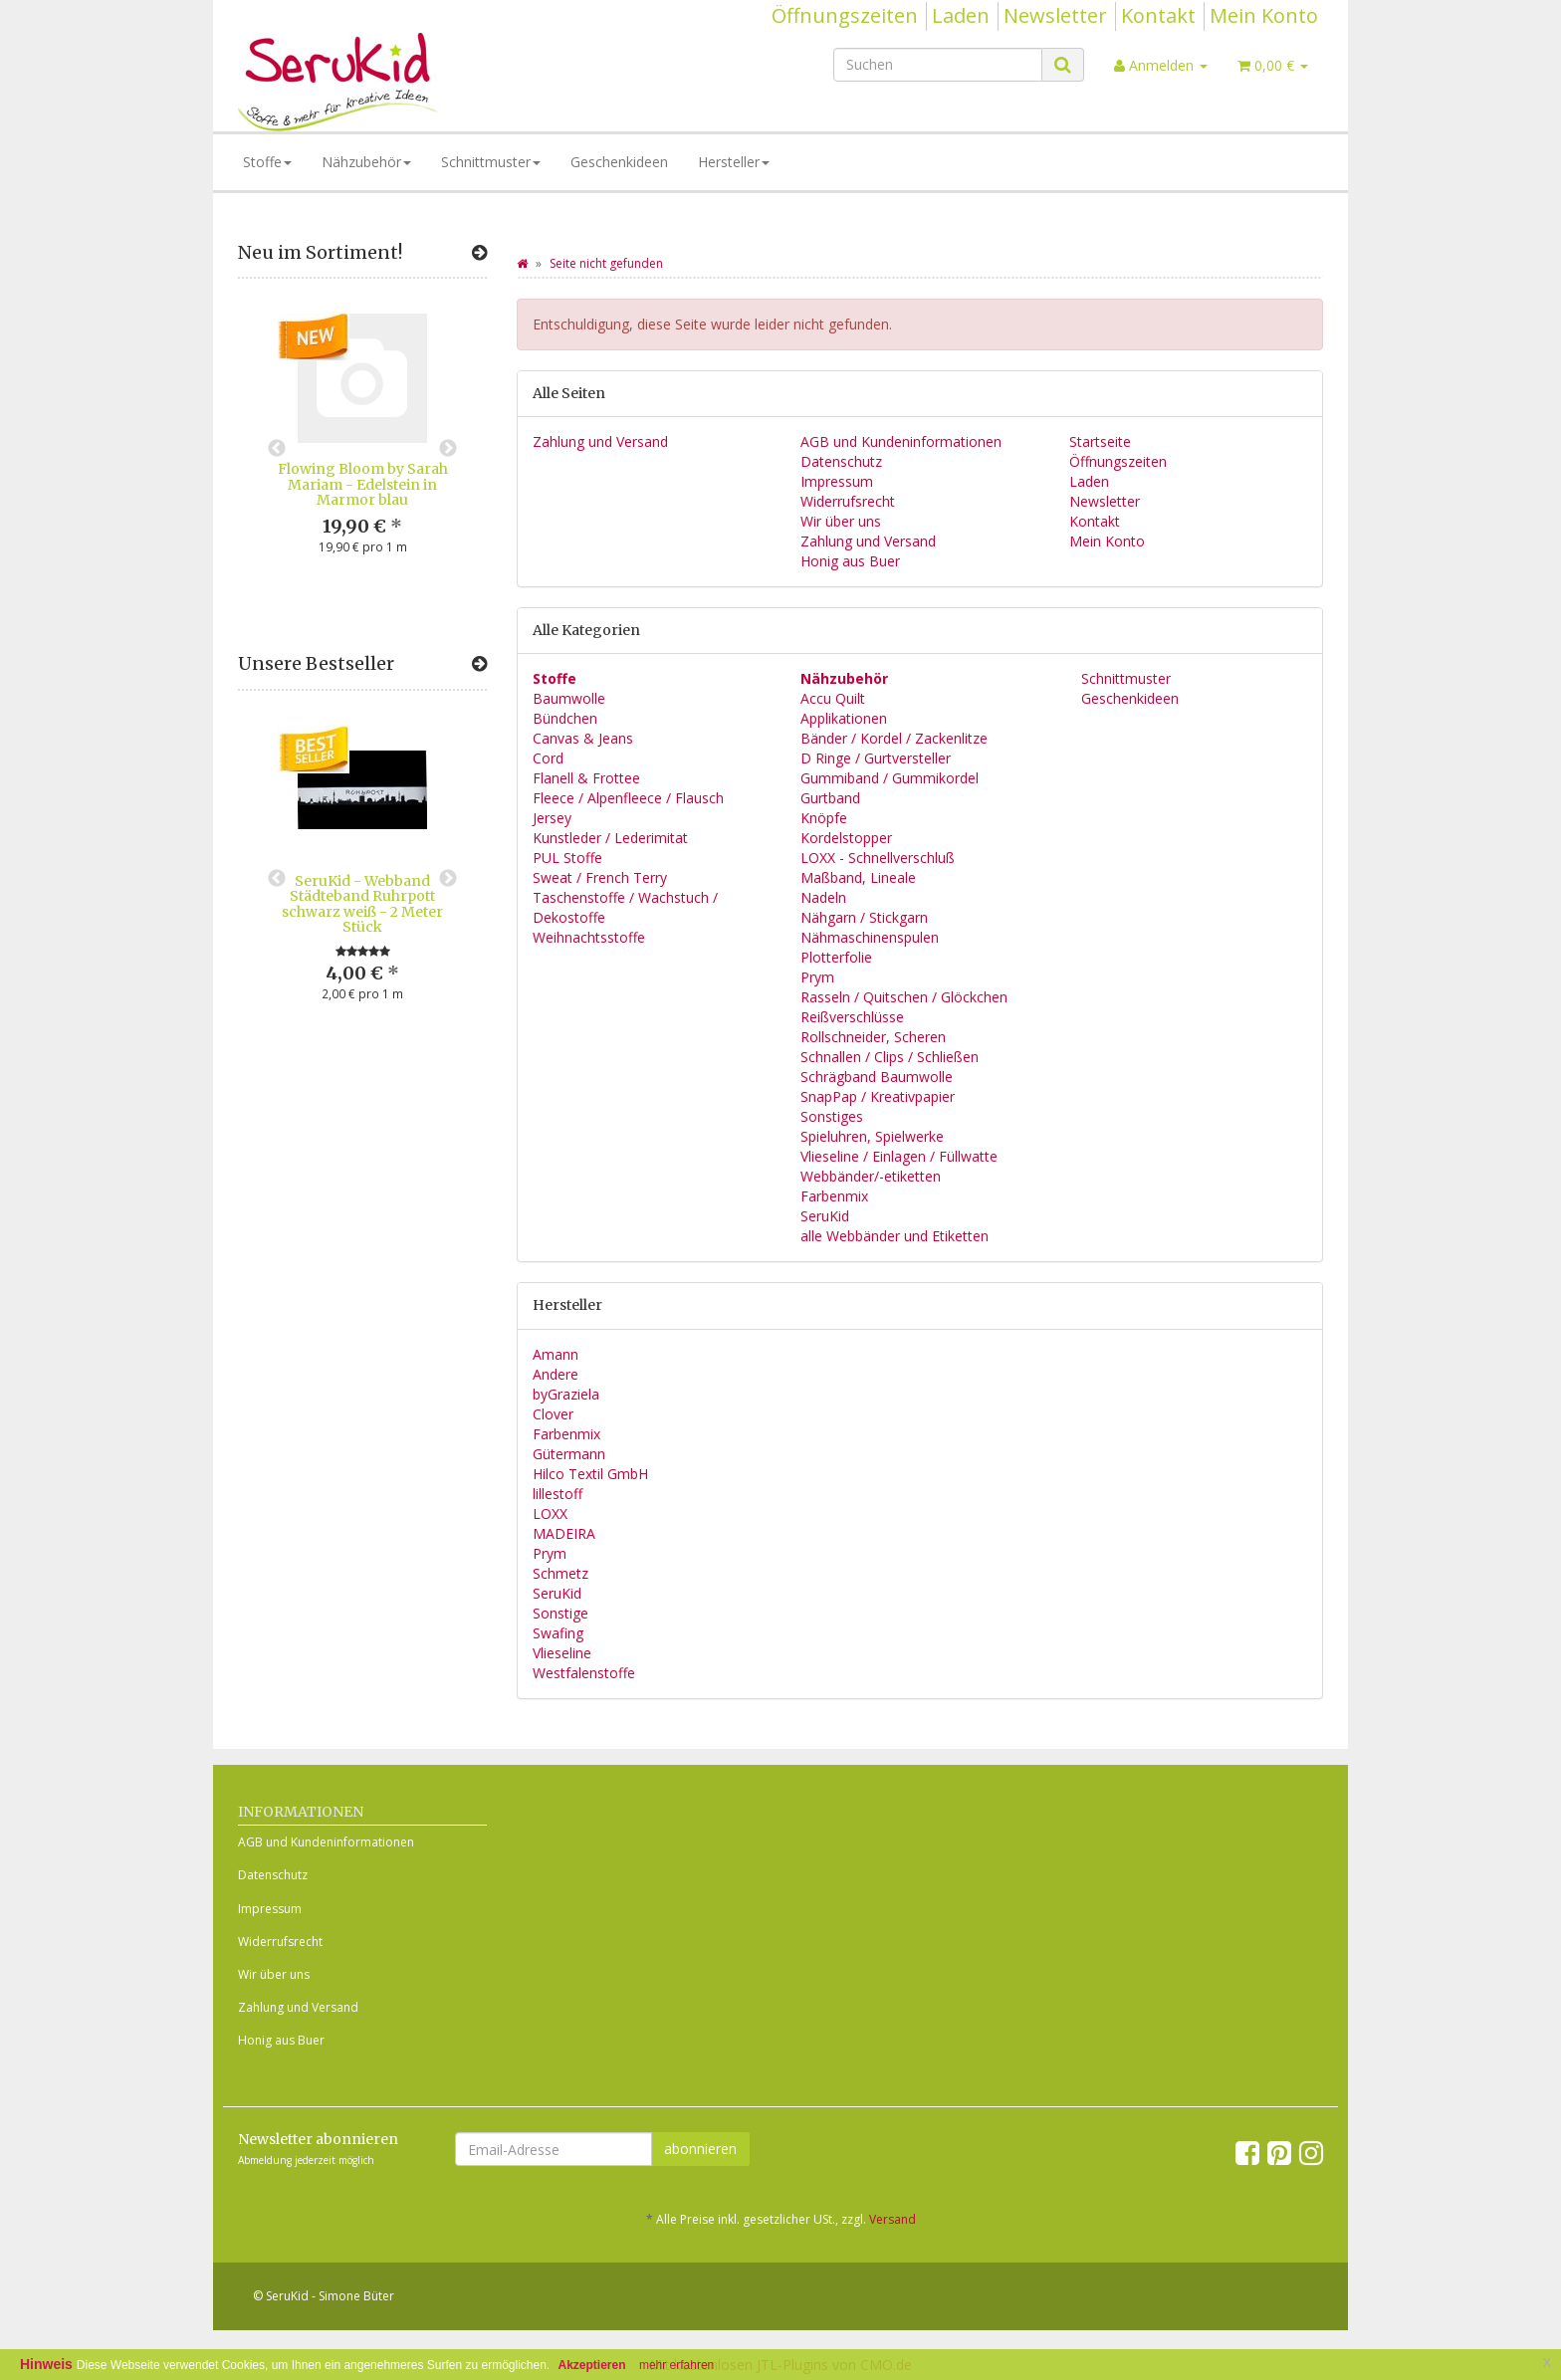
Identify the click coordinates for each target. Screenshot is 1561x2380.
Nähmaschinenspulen (869, 937)
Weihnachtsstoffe (589, 937)
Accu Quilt (832, 698)
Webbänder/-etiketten (870, 1176)
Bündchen (565, 718)
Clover (553, 1414)
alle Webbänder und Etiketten (894, 1235)
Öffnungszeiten (845, 15)
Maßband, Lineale (858, 877)
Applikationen (843, 718)
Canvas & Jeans (583, 738)
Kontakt (1158, 15)
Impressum (836, 481)
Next (448, 449)
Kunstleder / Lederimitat (610, 837)
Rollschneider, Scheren (873, 1036)
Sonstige (560, 1613)
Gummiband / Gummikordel (889, 777)
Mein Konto (1264, 15)
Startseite (1100, 441)
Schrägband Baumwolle (876, 1076)
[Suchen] (937, 65)
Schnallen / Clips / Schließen (889, 1056)
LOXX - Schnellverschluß (877, 857)
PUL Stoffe (567, 857)
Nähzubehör (366, 161)
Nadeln (823, 897)
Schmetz (560, 1573)
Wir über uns (840, 521)
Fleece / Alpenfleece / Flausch (628, 797)
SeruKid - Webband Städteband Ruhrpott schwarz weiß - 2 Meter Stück (362, 904)
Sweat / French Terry (600, 877)
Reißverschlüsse (852, 1016)
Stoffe (267, 161)
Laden (961, 15)
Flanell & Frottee (586, 777)
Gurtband (830, 797)
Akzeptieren (592, 2365)
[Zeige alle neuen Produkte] (479, 253)
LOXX (550, 1513)
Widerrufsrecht (847, 501)
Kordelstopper (846, 837)
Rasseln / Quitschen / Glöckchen (903, 996)
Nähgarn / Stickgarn (864, 917)
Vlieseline (562, 1652)
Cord (548, 758)
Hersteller (734, 161)
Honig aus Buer (850, 560)
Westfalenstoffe (584, 1672)
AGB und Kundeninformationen (901, 441)
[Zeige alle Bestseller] (479, 664)
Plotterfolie (836, 957)
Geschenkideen (619, 161)
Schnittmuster (491, 161)
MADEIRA (564, 1533)
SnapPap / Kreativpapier (877, 1096)
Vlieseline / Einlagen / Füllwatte (899, 1156)
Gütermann (569, 1453)
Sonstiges (831, 1116)
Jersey (552, 817)
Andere (555, 1374)
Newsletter (1055, 15)
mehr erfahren (676, 2365)
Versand (892, 2219)
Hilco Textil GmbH (590, 1473)
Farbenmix (834, 1196)
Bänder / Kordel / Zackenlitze (894, 738)
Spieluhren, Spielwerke (872, 1136)
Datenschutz (841, 461)
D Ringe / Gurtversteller (875, 758)
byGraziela (566, 1394)
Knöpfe (823, 817)
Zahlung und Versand (600, 441)
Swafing (558, 1632)
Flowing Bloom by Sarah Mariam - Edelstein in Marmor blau (363, 484)
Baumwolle (569, 698)
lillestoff (557, 1493)
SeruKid (824, 1215)
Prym (817, 977)
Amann (555, 1354)
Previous (277, 449)
